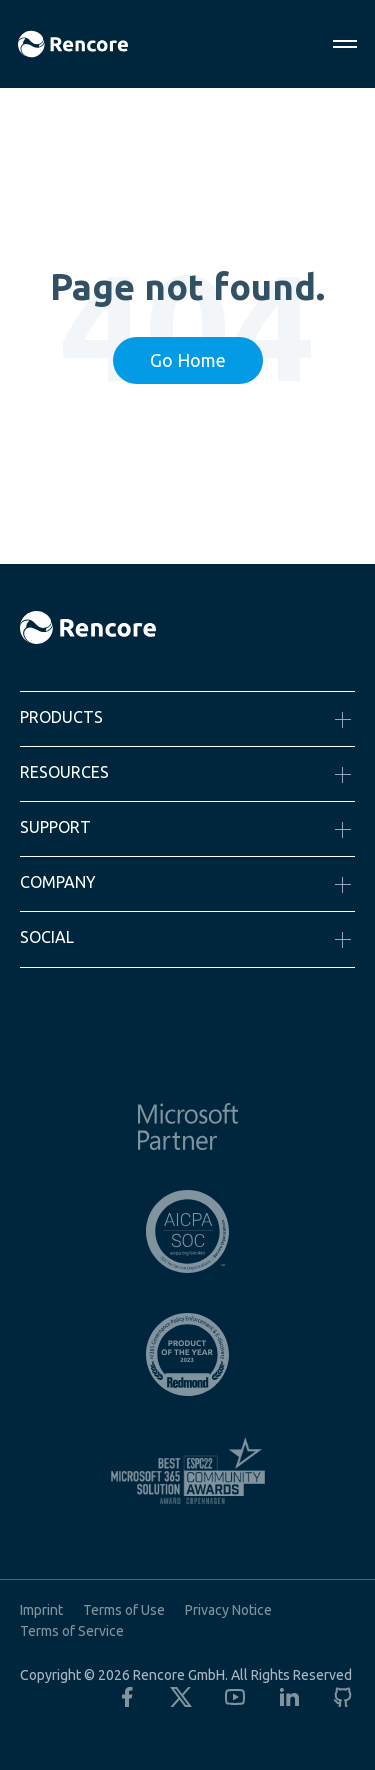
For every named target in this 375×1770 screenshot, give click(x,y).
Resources (64, 772)
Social (47, 937)
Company (58, 882)
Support (55, 827)
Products (61, 717)
